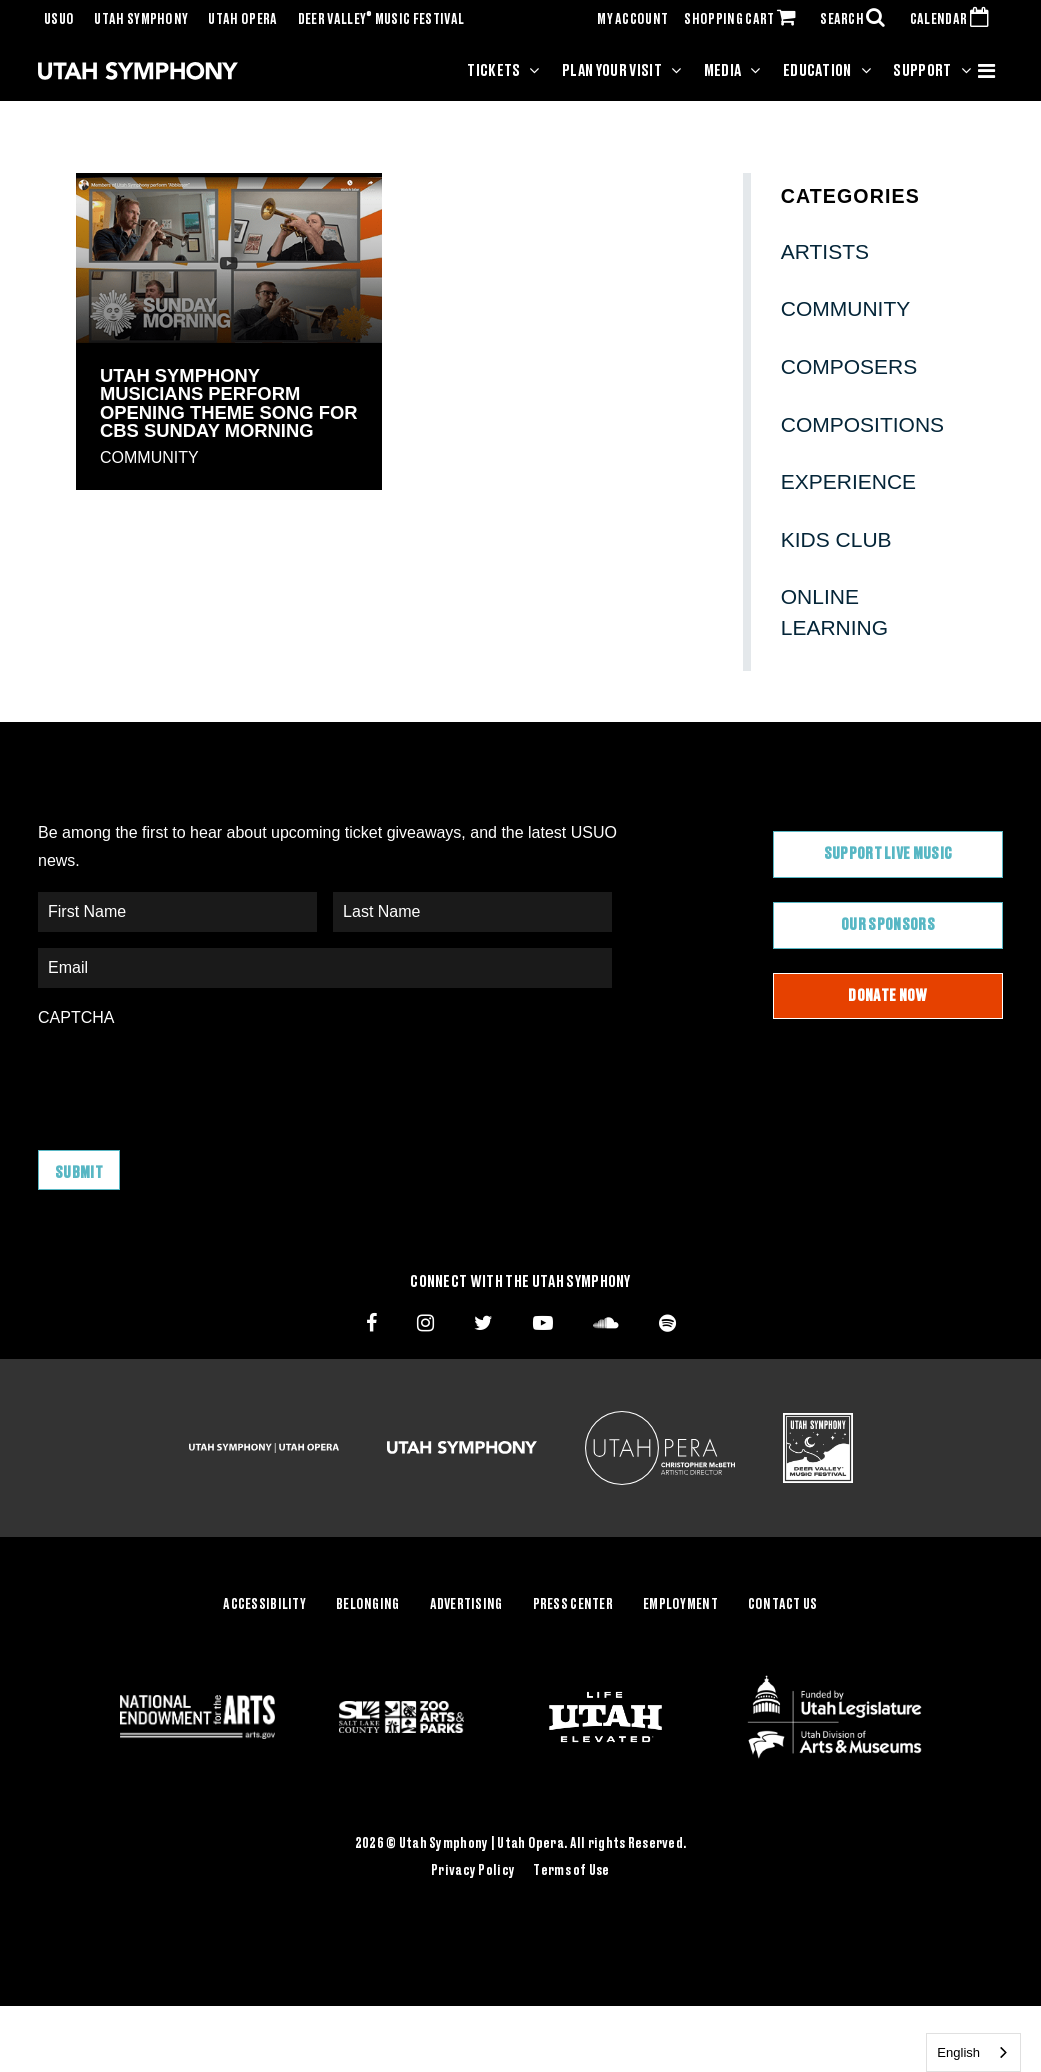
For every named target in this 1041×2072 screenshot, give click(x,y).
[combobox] (973, 2052)
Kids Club (836, 539)
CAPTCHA (76, 1017)
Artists (825, 251)
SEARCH (857, 20)
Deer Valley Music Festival (381, 20)
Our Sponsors (888, 925)
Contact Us (783, 1605)
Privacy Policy (473, 1871)
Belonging (368, 1605)
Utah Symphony (141, 20)
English (958, 2052)
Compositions (862, 424)
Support (922, 71)
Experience (848, 481)
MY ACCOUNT (632, 20)
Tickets (493, 71)
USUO (59, 20)
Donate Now (887, 996)
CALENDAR (953, 20)
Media (723, 71)
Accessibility (264, 1605)
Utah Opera (242, 20)
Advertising (466, 1605)
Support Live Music (888, 854)
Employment (680, 1605)
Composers (849, 366)
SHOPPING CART (744, 20)
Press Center (573, 1605)
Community (149, 457)
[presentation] (190, 1079)
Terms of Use (571, 1871)
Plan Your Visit (612, 71)
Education (817, 71)
